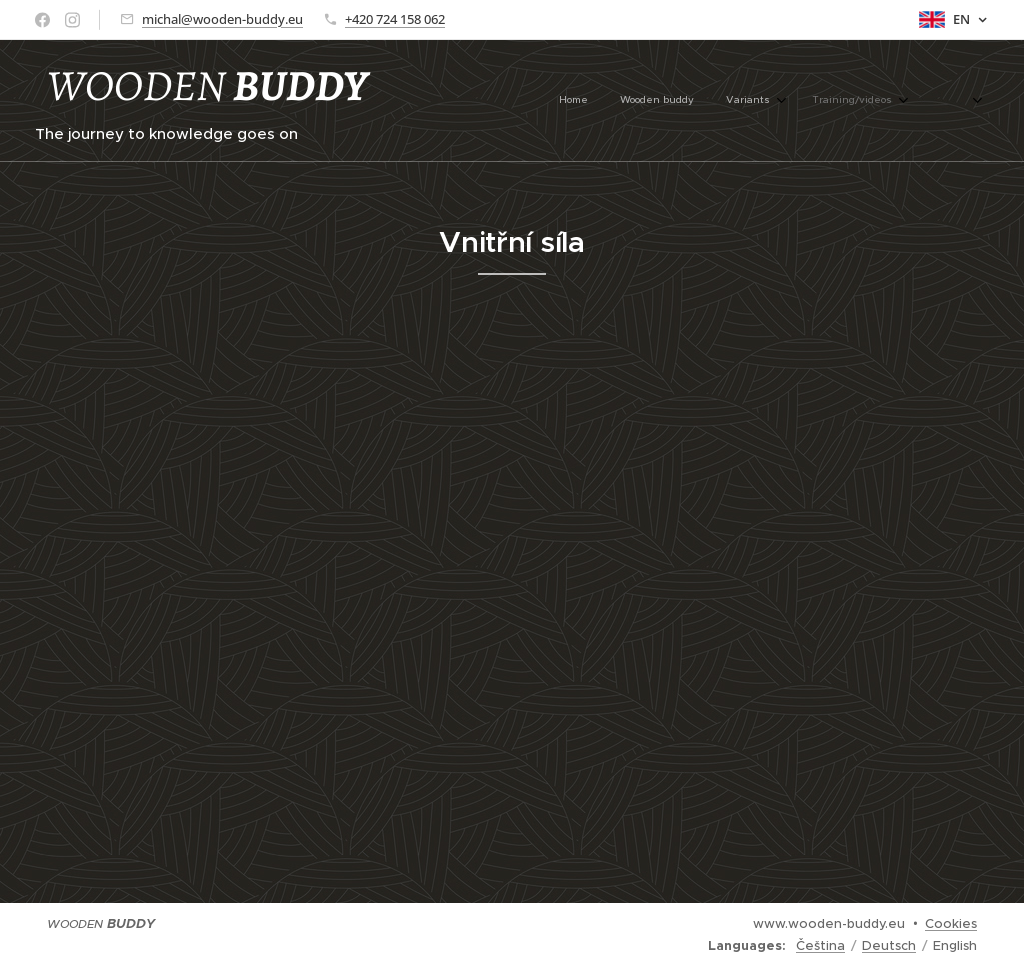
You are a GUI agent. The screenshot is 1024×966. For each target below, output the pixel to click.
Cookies (951, 923)
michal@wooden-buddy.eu (222, 19)
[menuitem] (782, 101)
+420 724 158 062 (395, 19)
